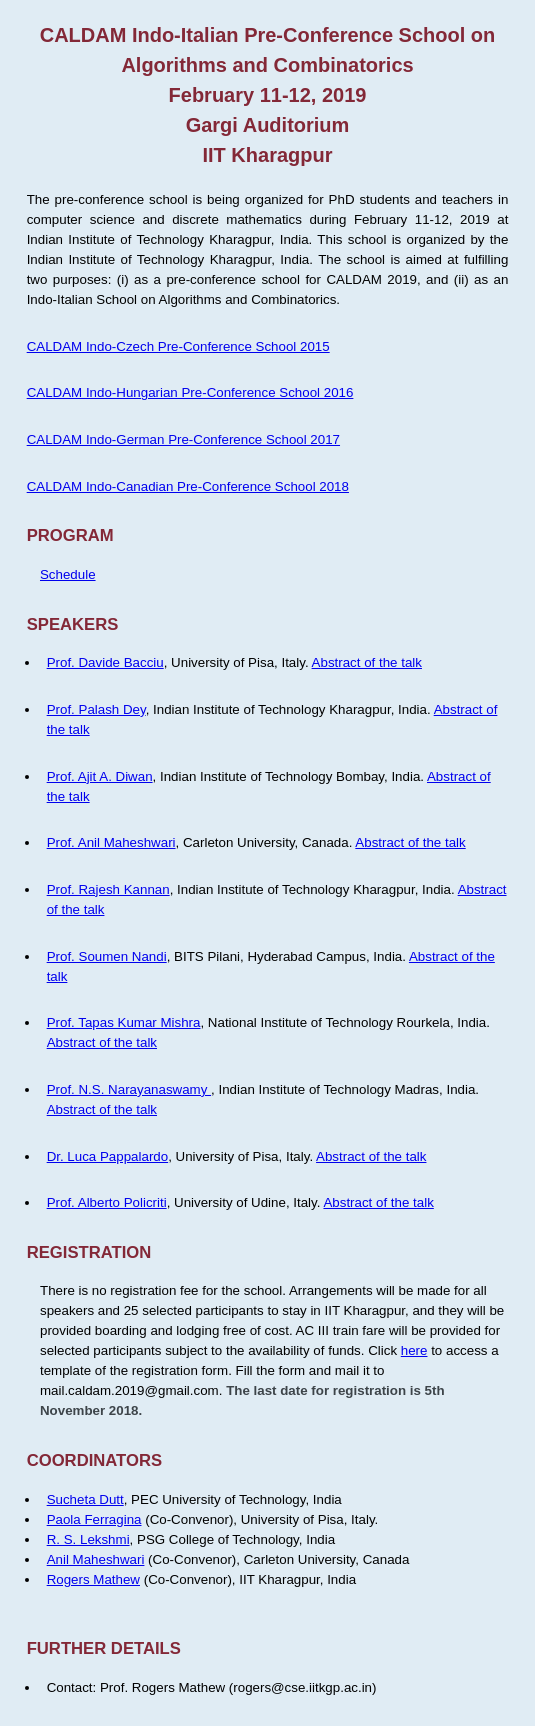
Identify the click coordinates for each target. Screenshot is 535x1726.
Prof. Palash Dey (96, 709)
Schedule (68, 574)
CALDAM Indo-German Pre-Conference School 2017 (183, 439)
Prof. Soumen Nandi (107, 956)
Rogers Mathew (93, 1579)
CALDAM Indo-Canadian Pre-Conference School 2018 (188, 486)
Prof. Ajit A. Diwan (100, 776)
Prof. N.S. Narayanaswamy (129, 1089)
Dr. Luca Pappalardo (108, 1156)
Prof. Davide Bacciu (105, 662)
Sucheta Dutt (85, 1499)
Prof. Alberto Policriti (107, 1202)
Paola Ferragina (94, 1519)
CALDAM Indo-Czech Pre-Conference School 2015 (178, 346)
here (414, 1350)
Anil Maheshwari (96, 1559)
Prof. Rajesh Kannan (108, 889)
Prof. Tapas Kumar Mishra (124, 1022)
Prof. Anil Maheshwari (111, 842)
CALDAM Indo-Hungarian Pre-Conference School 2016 (190, 392)
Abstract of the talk (367, 662)
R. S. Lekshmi (88, 1539)
